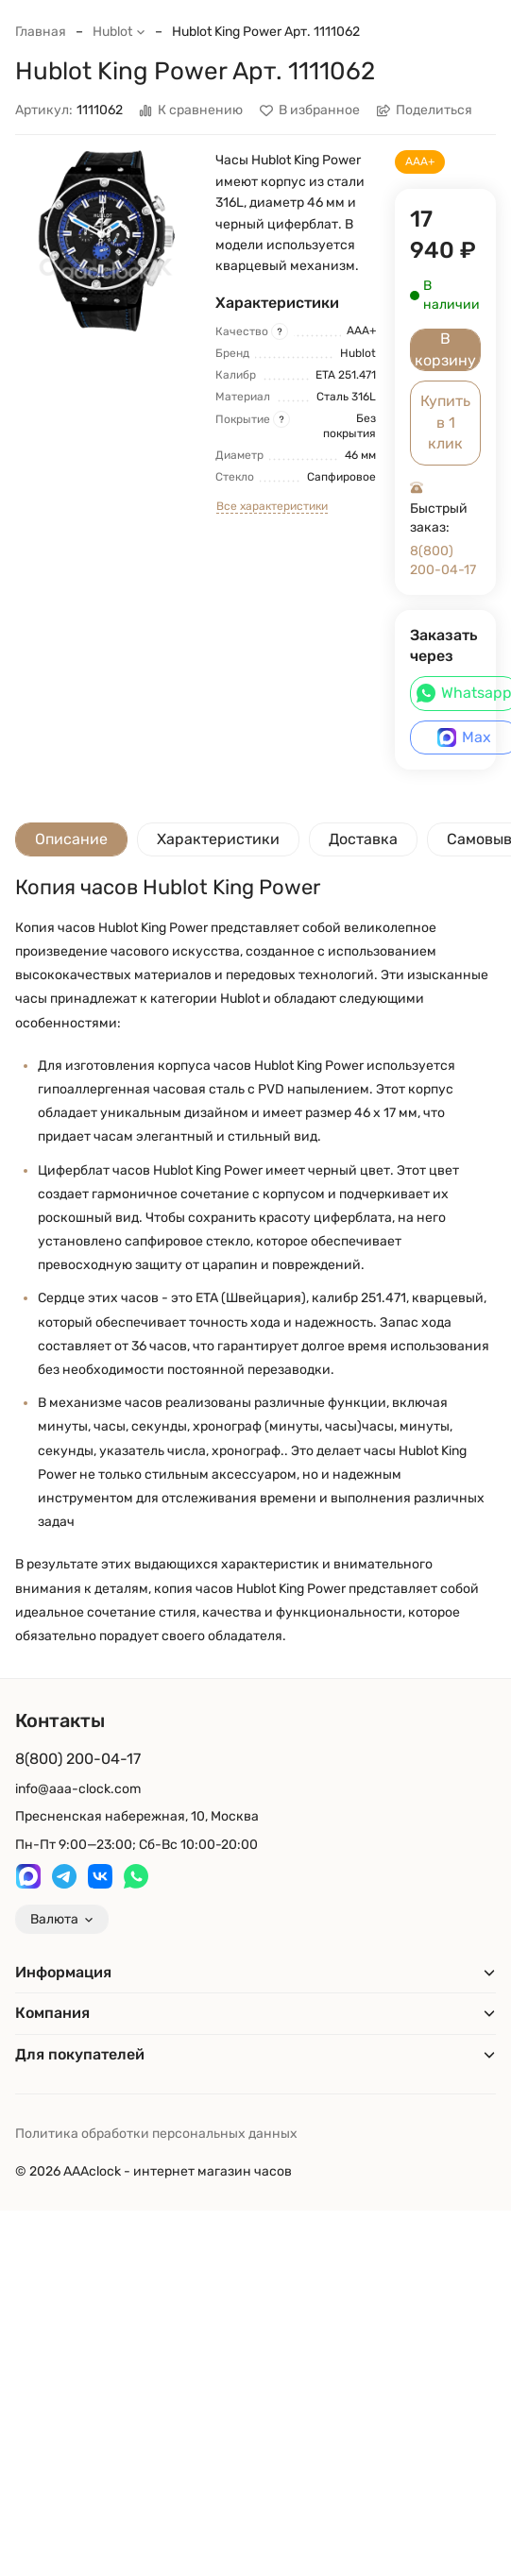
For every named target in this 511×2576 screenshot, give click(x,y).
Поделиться (424, 110)
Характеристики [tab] (218, 839)
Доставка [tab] (363, 839)
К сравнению (191, 110)
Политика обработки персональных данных (156, 2134)
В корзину (445, 349)
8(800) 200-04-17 (443, 560)
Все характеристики (272, 506)
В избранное (310, 110)
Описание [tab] (71, 839)
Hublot (119, 32)
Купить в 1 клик (445, 422)
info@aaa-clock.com (78, 1789)
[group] (105, 240)
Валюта (62, 1919)
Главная (40, 32)
